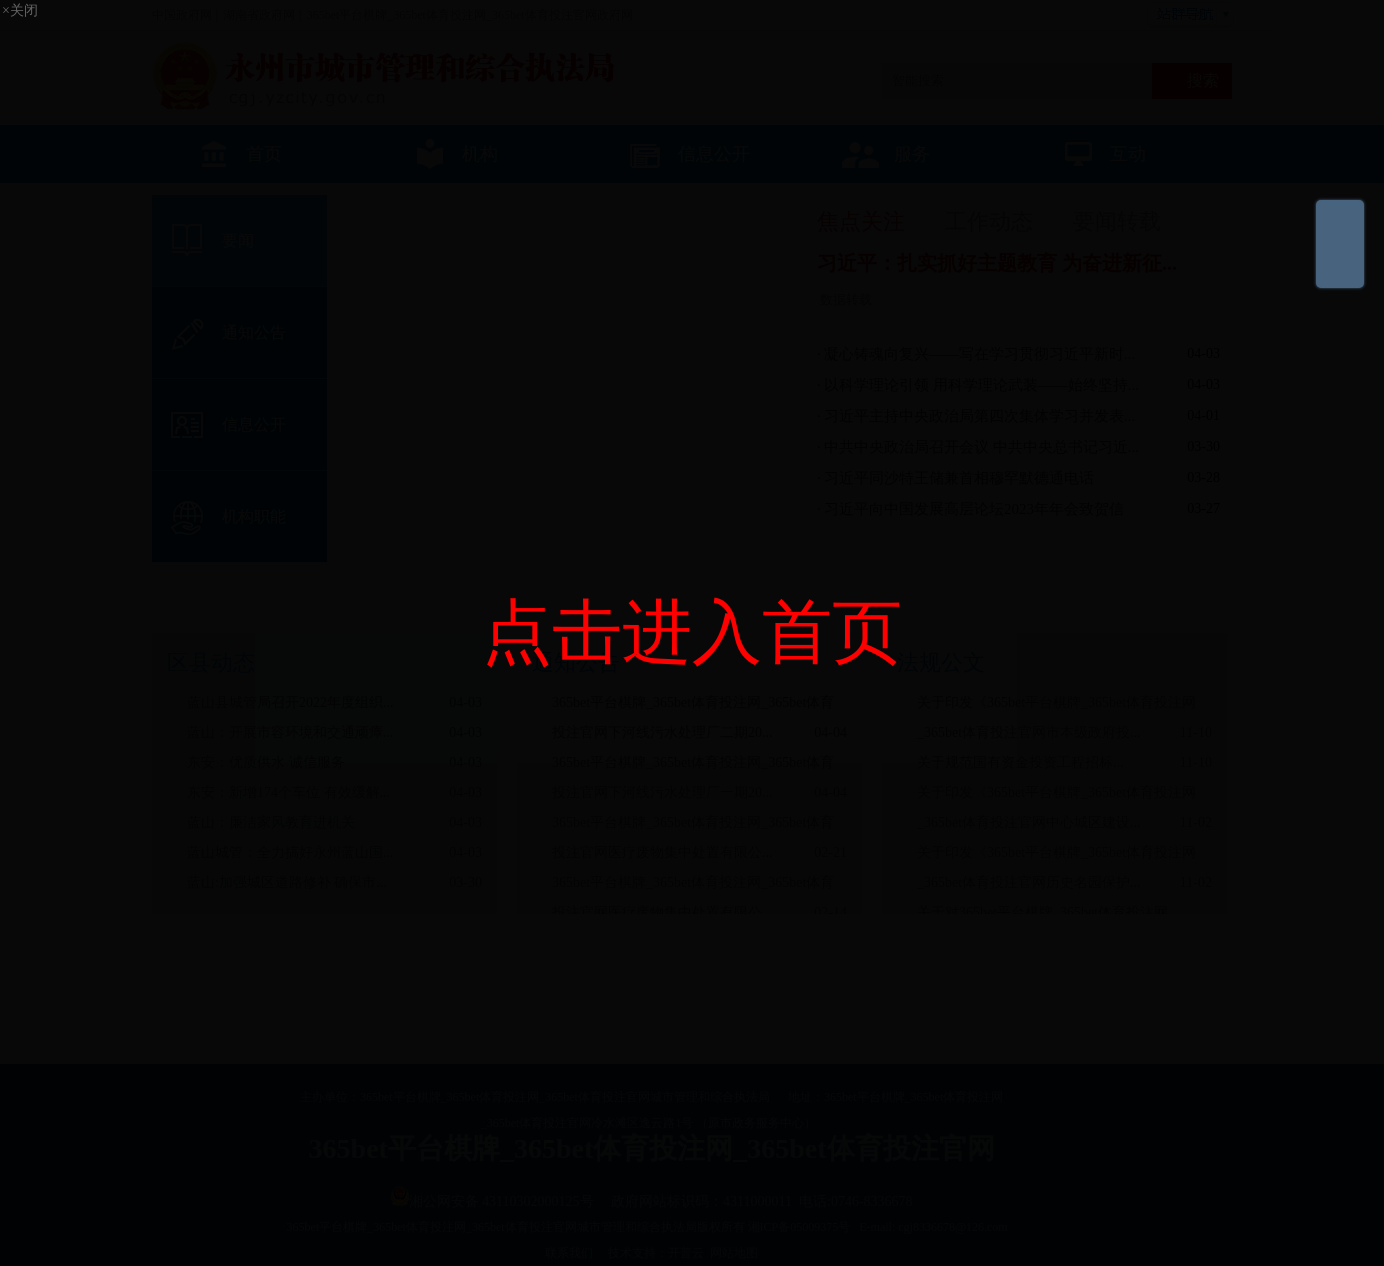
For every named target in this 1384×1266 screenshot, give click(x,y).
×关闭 (20, 10)
